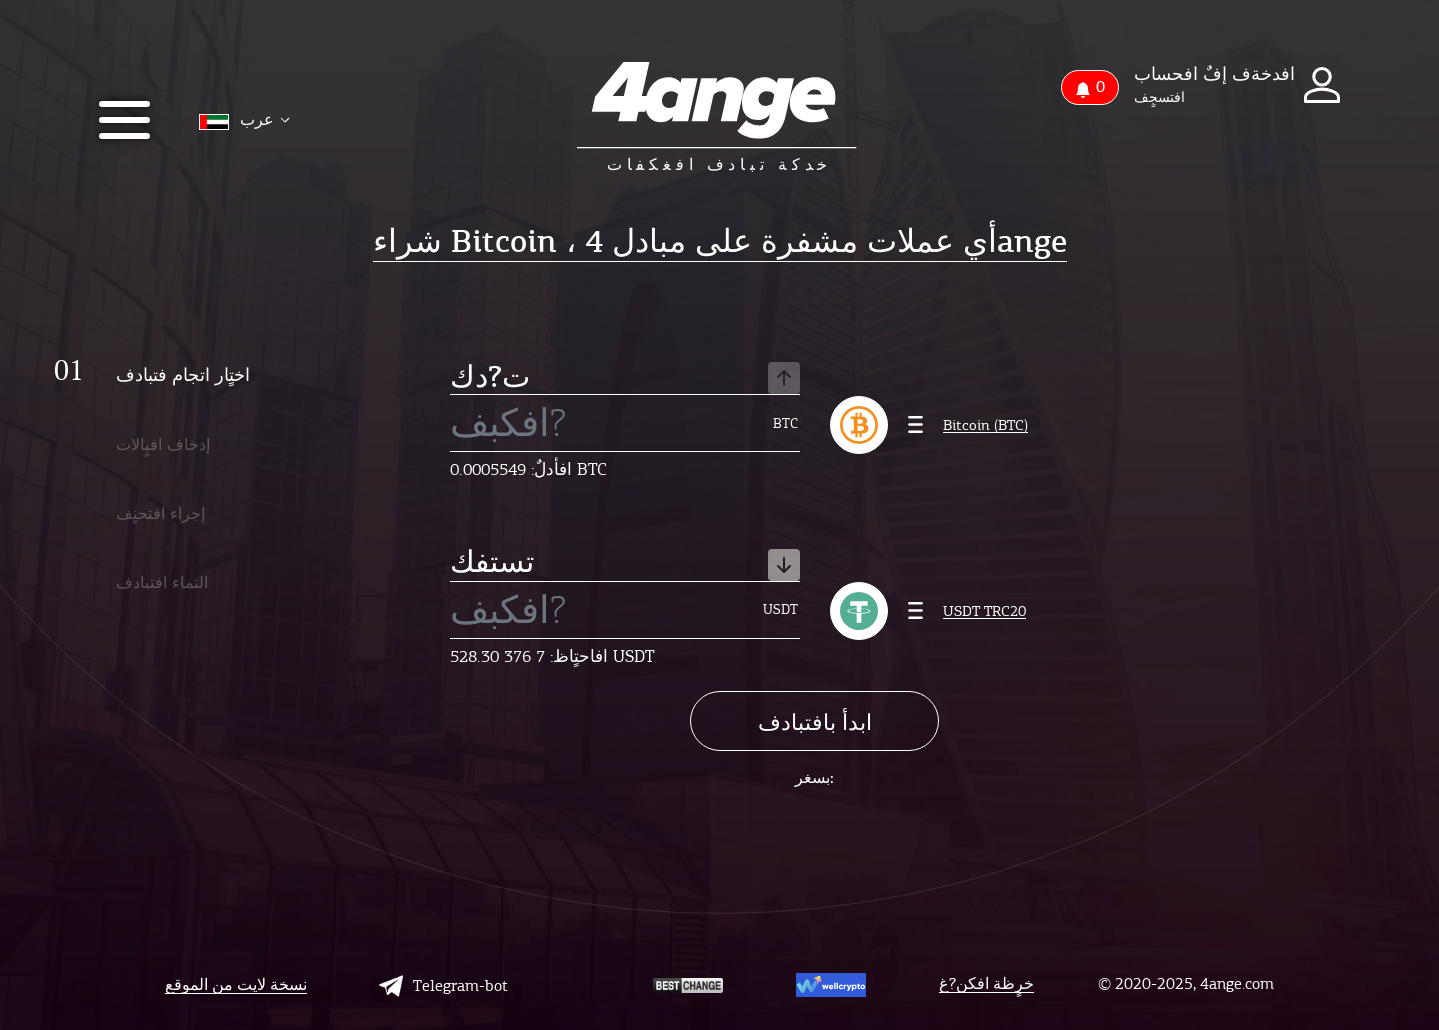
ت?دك (625, 378)
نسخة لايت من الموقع (236, 985)
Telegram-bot (443, 986)
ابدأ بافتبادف (815, 722)
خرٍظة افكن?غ (986, 984)
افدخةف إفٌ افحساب (1214, 74)
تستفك (625, 564)
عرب (244, 120)
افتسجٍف (1159, 98)
